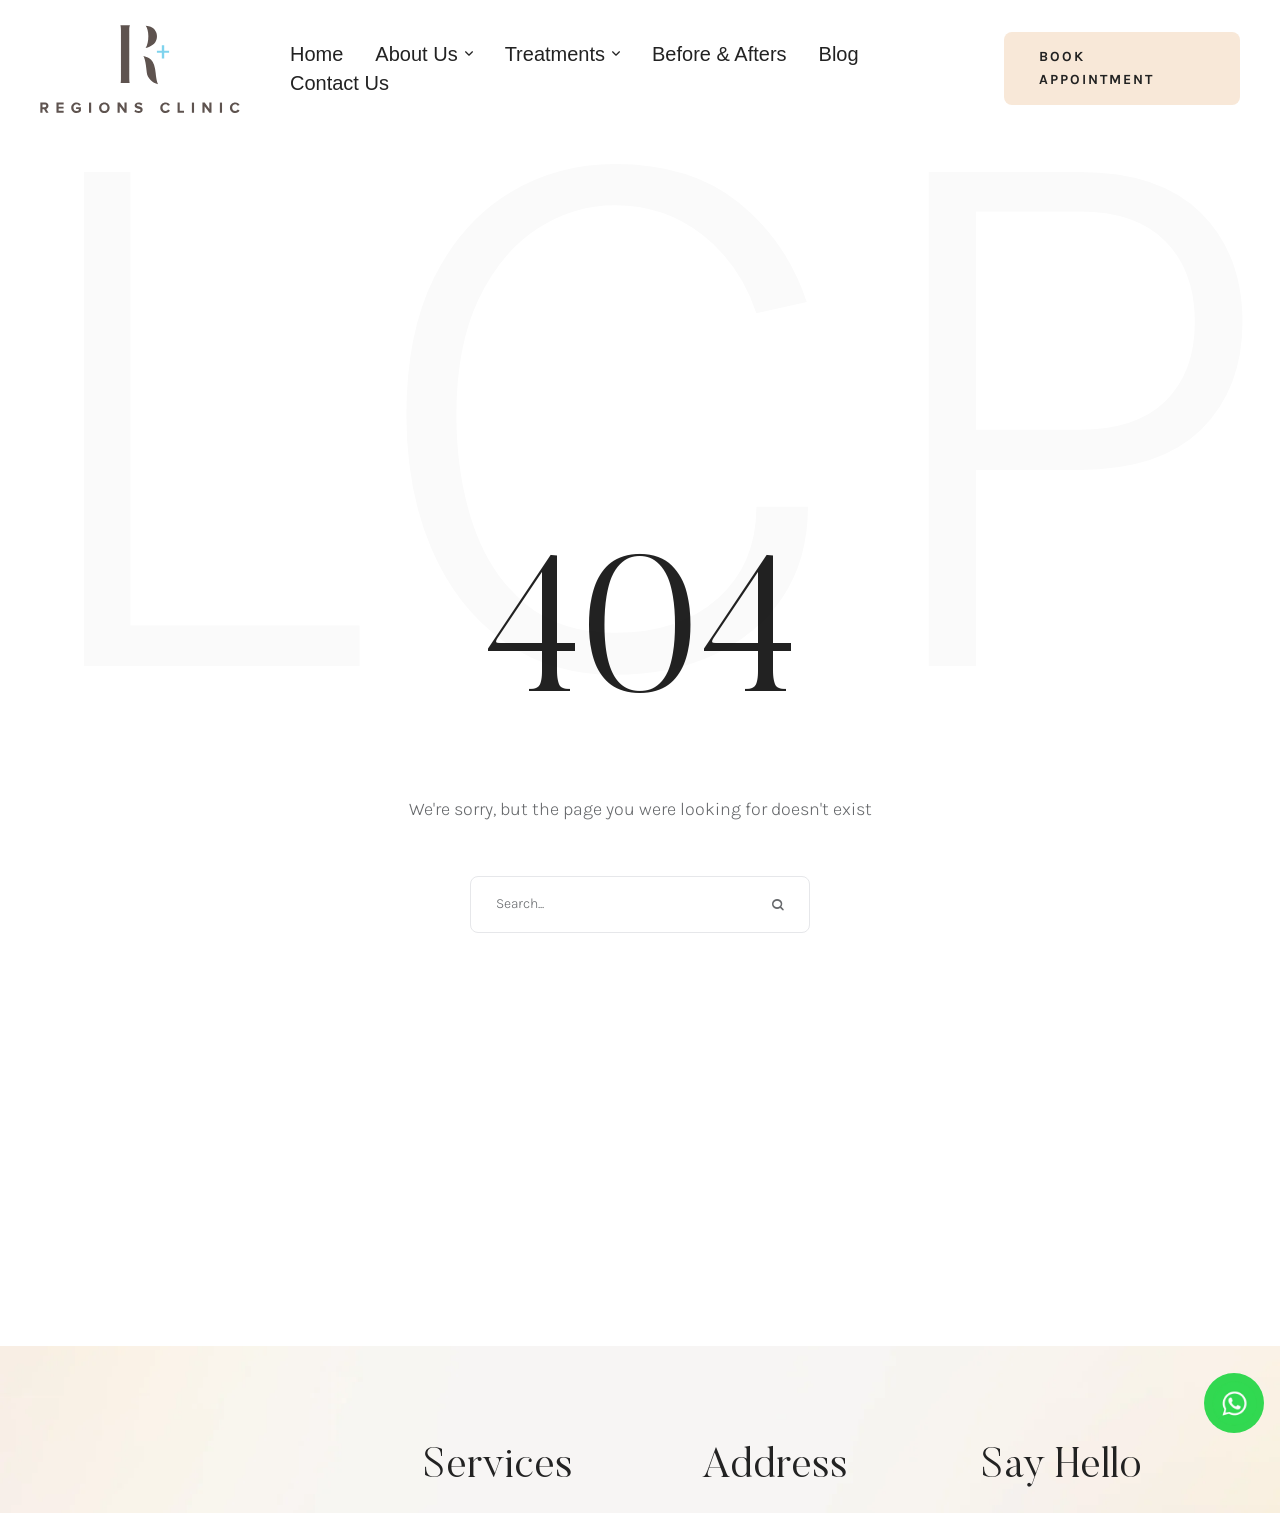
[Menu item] (316, 54)
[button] (1122, 68)
